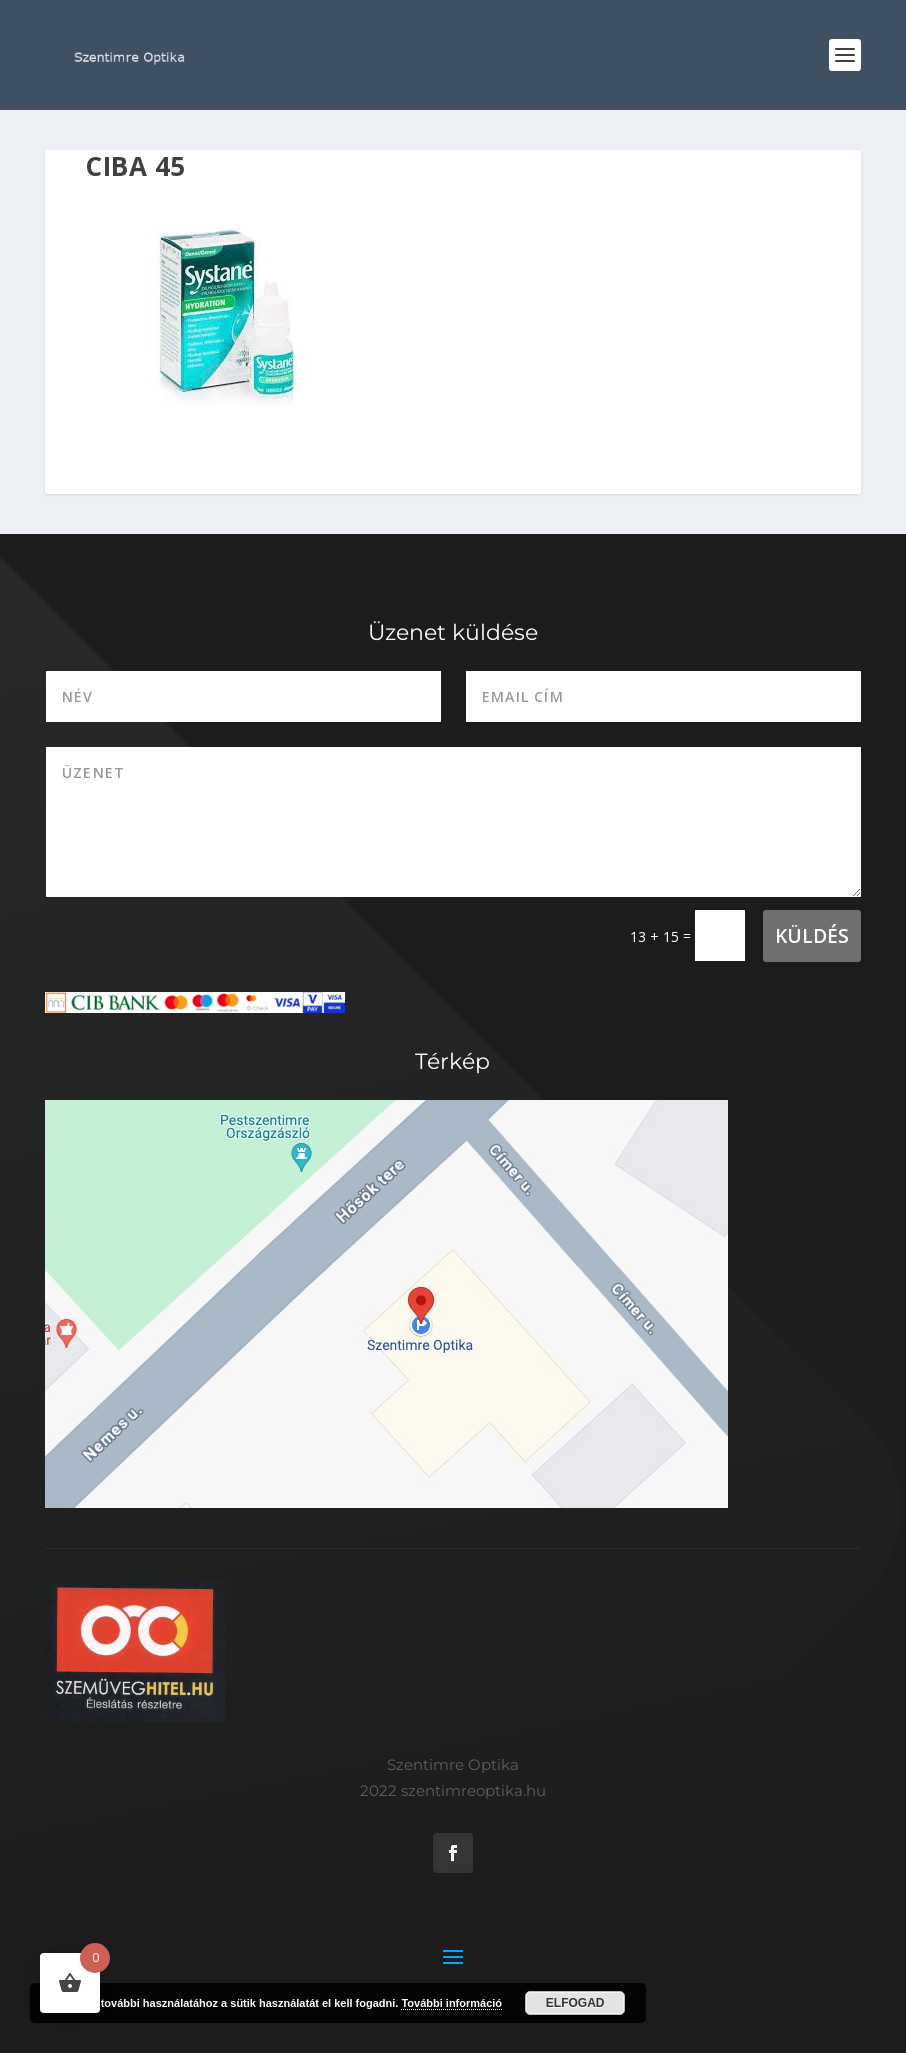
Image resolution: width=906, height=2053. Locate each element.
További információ (451, 2003)
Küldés (812, 936)
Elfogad (575, 2003)
